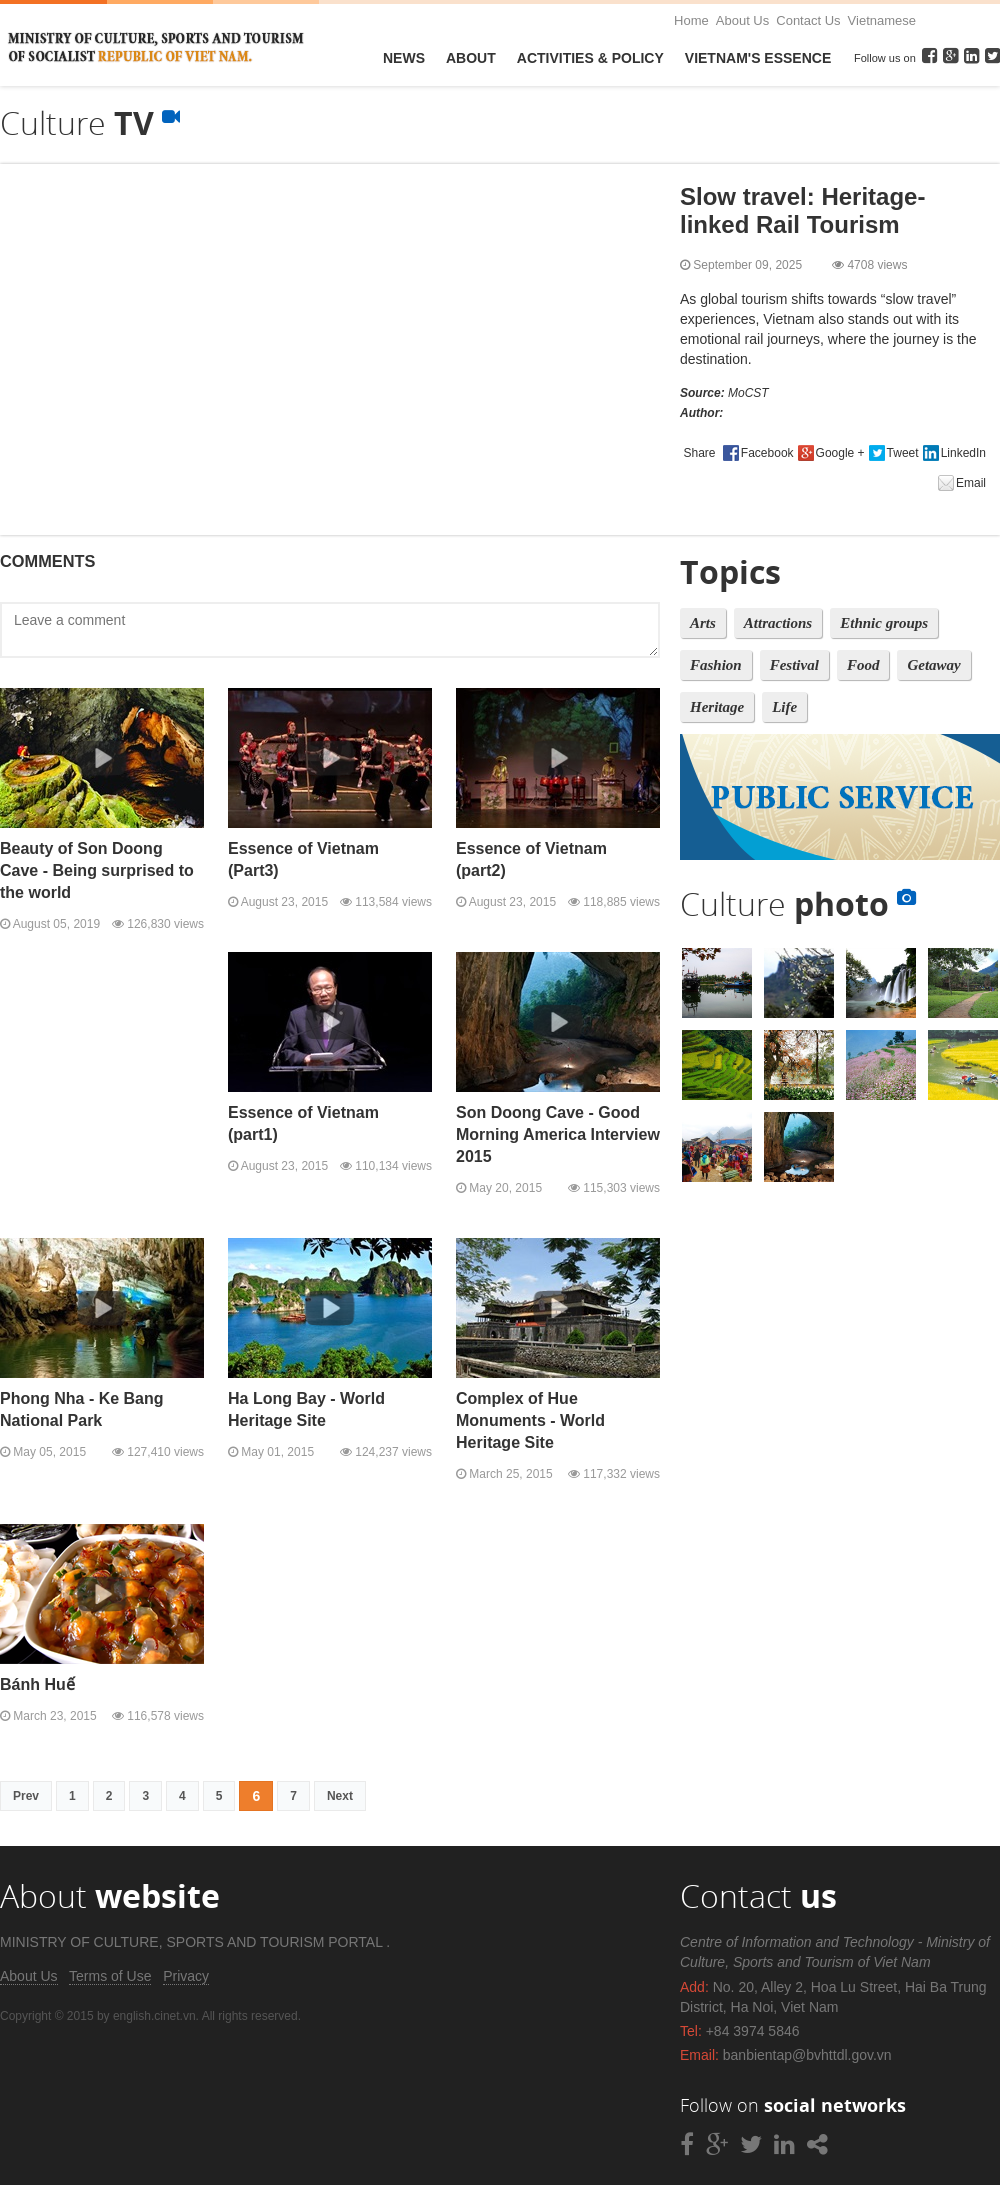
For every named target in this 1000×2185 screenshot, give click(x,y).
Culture (798, 903)
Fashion (716, 665)
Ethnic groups (884, 623)
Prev (26, 1796)
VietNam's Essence (758, 58)
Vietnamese (882, 20)
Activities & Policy (590, 58)
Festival (794, 665)
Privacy (186, 1976)
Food (863, 665)
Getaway (933, 665)
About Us (742, 20)
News (404, 58)
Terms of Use (110, 1976)
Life (784, 707)
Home (691, 20)
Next (340, 1796)
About (471, 58)
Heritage (717, 707)
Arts (703, 623)
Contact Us (808, 20)
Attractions (778, 623)
